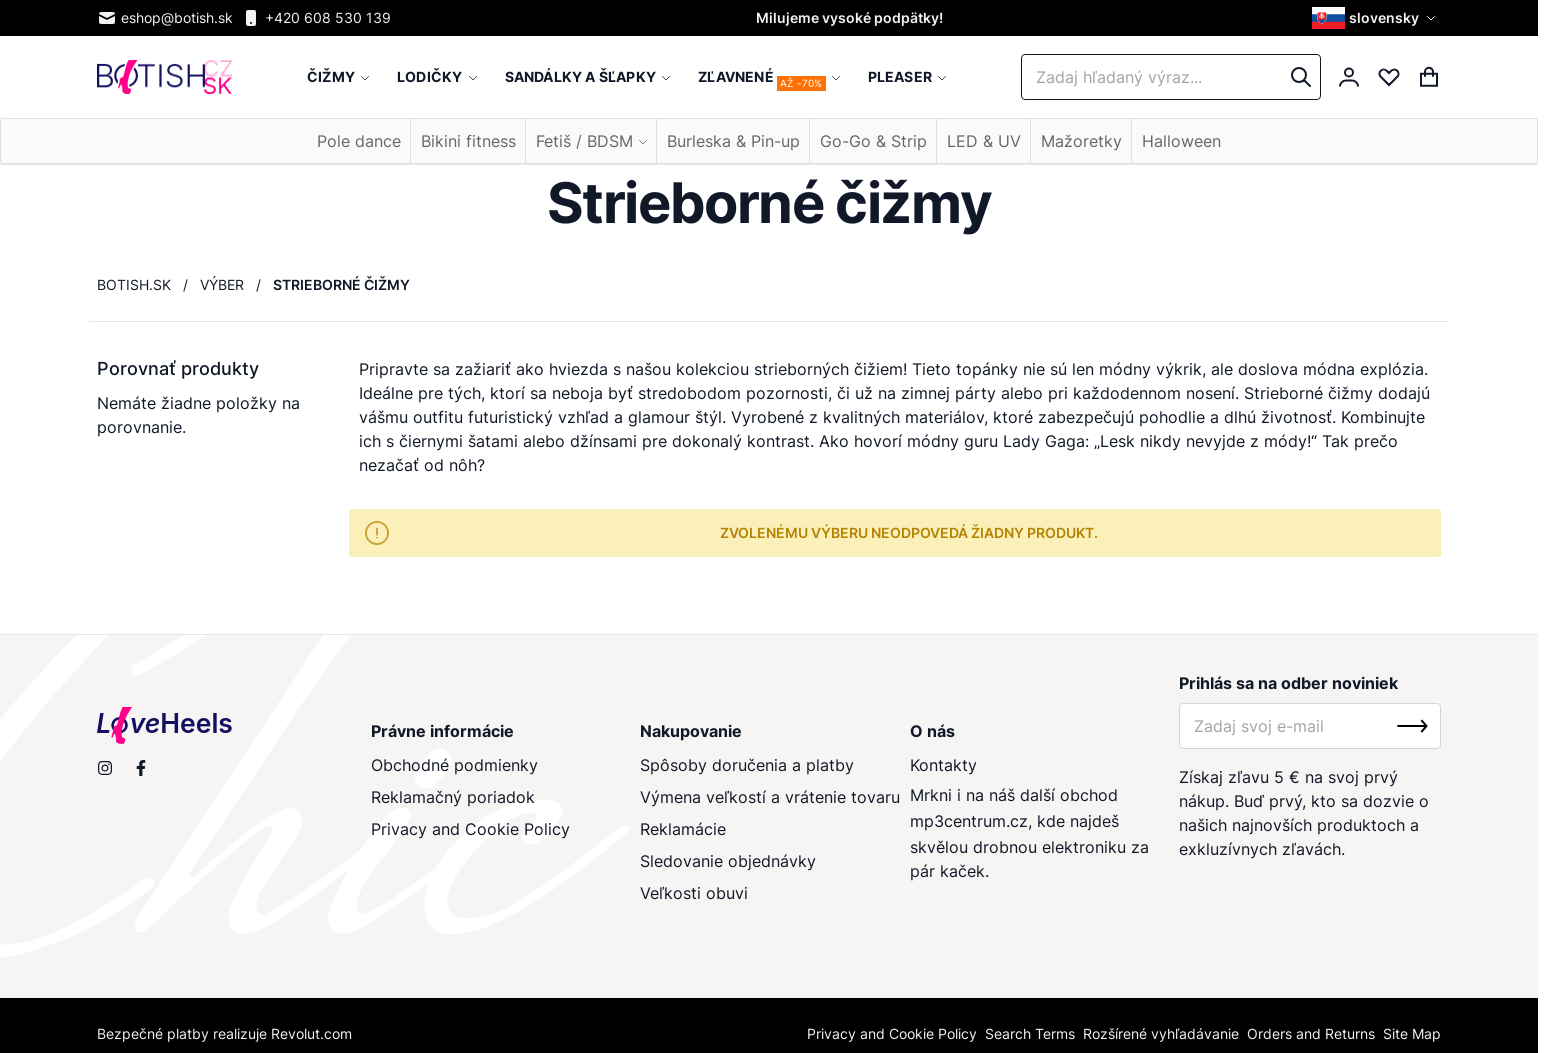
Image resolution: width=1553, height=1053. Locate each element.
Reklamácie (683, 829)
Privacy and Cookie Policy (470, 829)
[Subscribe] (1412, 726)
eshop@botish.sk (165, 18)
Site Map (1412, 1033)
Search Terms (1030, 1033)
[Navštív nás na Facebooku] (141, 768)
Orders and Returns (1311, 1033)
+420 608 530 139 (316, 18)
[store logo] (164, 77)
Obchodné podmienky (454, 765)
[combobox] (1171, 77)
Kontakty (943, 765)
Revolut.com (311, 1033)
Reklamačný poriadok (453, 797)
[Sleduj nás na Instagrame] (105, 768)
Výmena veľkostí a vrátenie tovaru (770, 797)
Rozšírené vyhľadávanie (1161, 1033)
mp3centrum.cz (969, 821)
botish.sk (134, 284)
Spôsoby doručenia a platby (747, 765)
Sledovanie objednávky (728, 861)
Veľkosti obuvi (694, 893)
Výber (222, 284)
